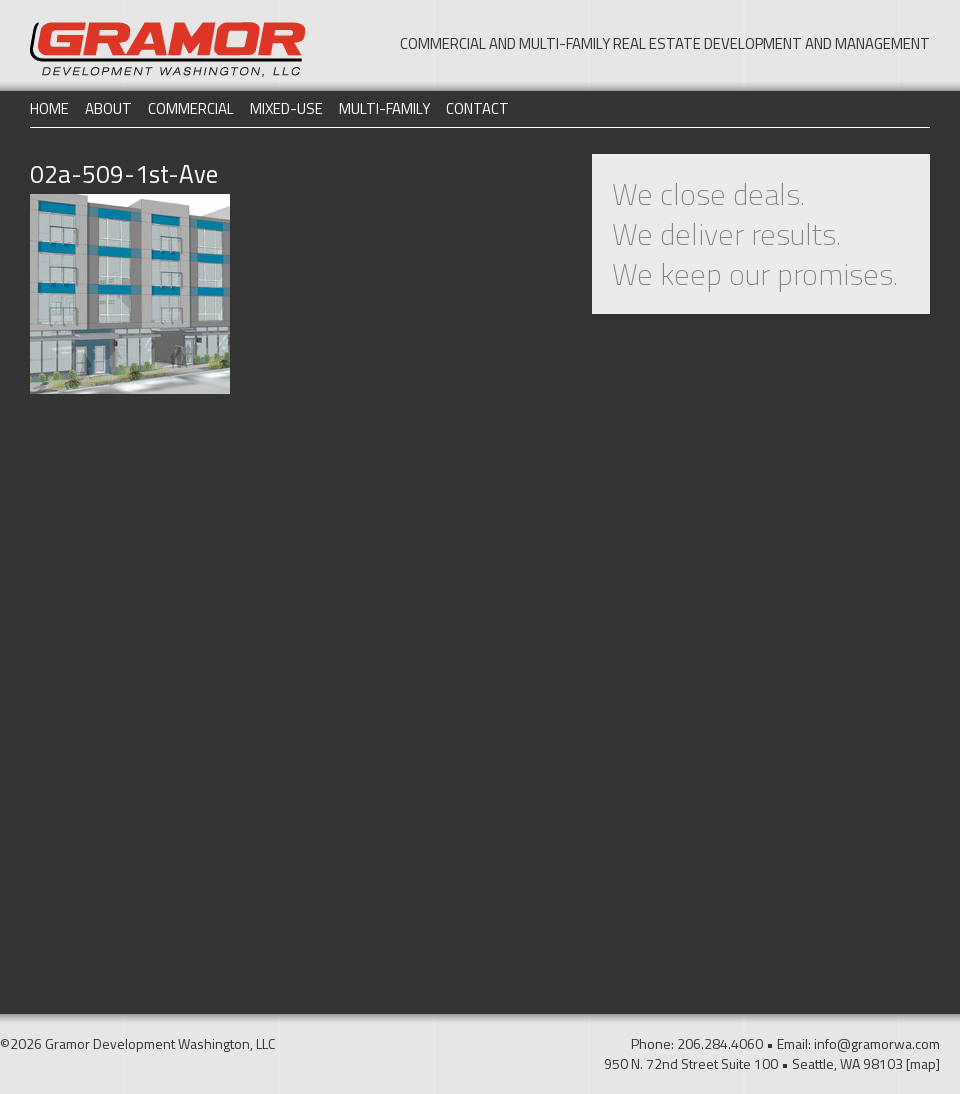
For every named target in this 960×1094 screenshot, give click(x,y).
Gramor (167, 49)
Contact (477, 108)
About (108, 108)
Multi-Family (384, 108)
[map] (923, 1063)
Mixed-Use (286, 108)
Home (49, 108)
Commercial (191, 108)
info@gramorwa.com (877, 1043)
